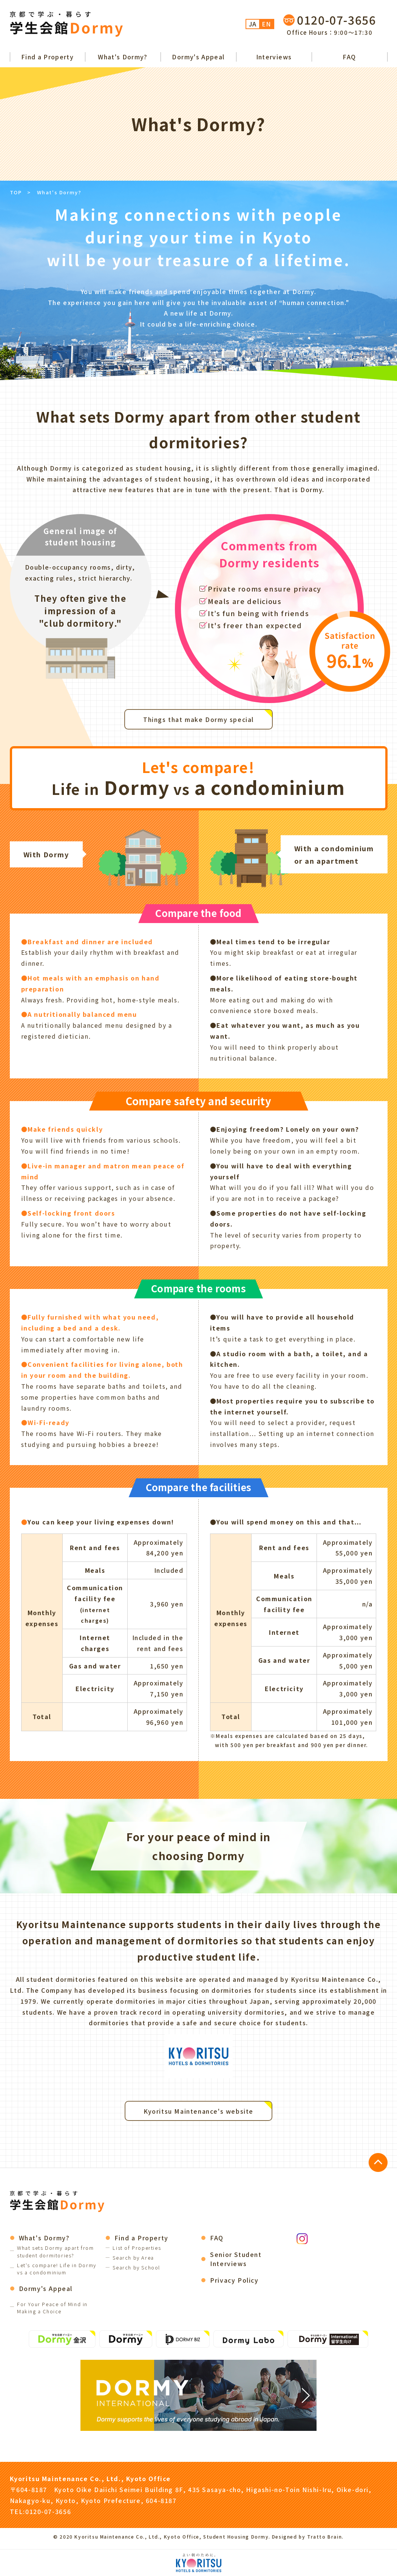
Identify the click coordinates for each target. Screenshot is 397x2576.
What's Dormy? (123, 56)
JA (253, 24)
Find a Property (47, 56)
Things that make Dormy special (198, 719)
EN (266, 24)
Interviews (274, 56)
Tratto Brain (324, 2536)
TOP (16, 192)
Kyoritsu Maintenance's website (198, 2111)
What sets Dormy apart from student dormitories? (55, 2251)
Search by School (136, 2267)
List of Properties (137, 2247)
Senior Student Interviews (235, 2259)
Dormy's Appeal (198, 56)
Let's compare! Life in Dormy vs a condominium (56, 2269)
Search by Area (133, 2257)
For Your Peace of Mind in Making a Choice (52, 2307)
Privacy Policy (234, 2280)
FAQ (349, 56)
